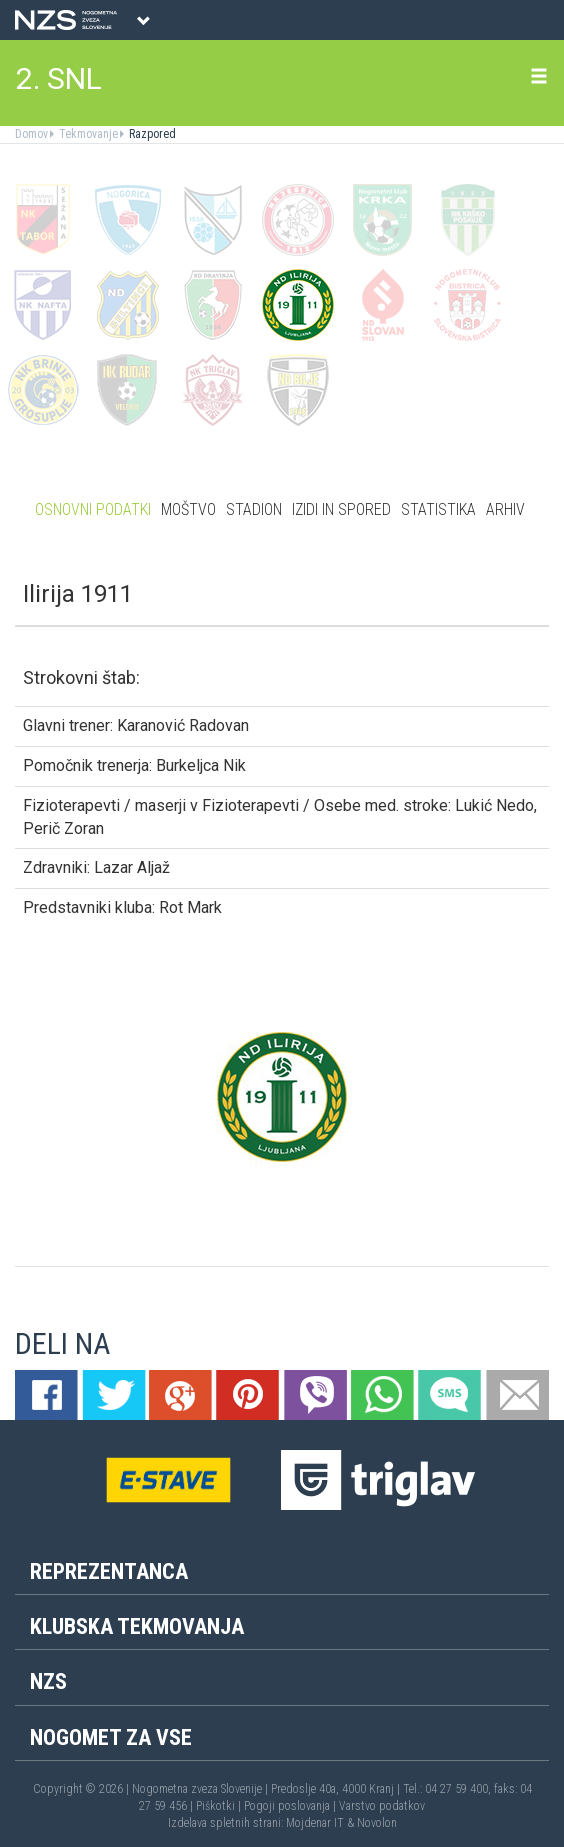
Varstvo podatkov (382, 1806)
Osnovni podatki (93, 509)
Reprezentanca (109, 1571)
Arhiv (505, 509)
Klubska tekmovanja (137, 1626)
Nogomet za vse (111, 1737)
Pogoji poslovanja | (291, 1806)
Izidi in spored (341, 509)
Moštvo (188, 509)
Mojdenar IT (315, 1823)
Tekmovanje (87, 134)
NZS (48, 1681)
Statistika (438, 509)
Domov (31, 134)
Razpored (151, 134)
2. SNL (59, 78)
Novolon (377, 1823)
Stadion (254, 509)
